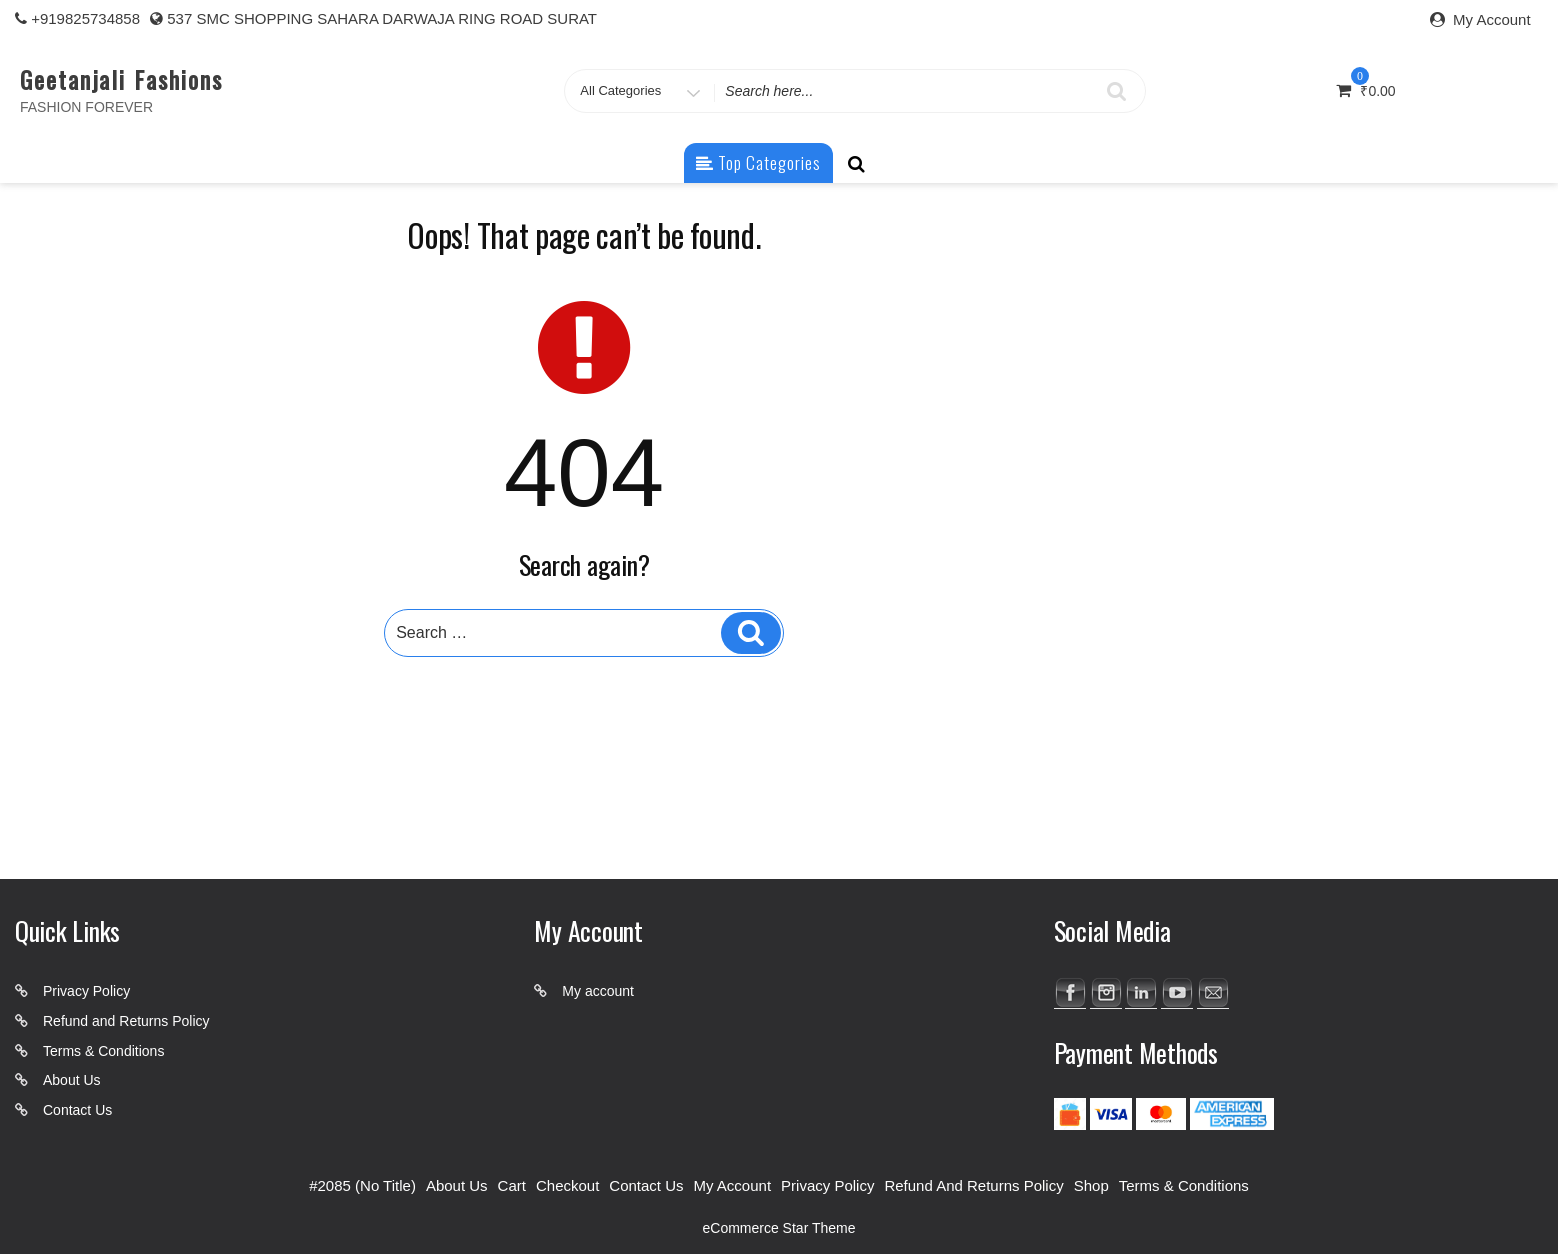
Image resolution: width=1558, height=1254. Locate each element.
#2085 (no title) (362, 1185)
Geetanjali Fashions (121, 79)
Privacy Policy (86, 991)
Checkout (567, 1185)
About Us (72, 1080)
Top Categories (758, 162)
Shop (1091, 1185)
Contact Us (77, 1110)
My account (598, 991)
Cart (512, 1185)
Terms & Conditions (103, 1051)
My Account (1492, 19)
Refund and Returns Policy (126, 1021)
